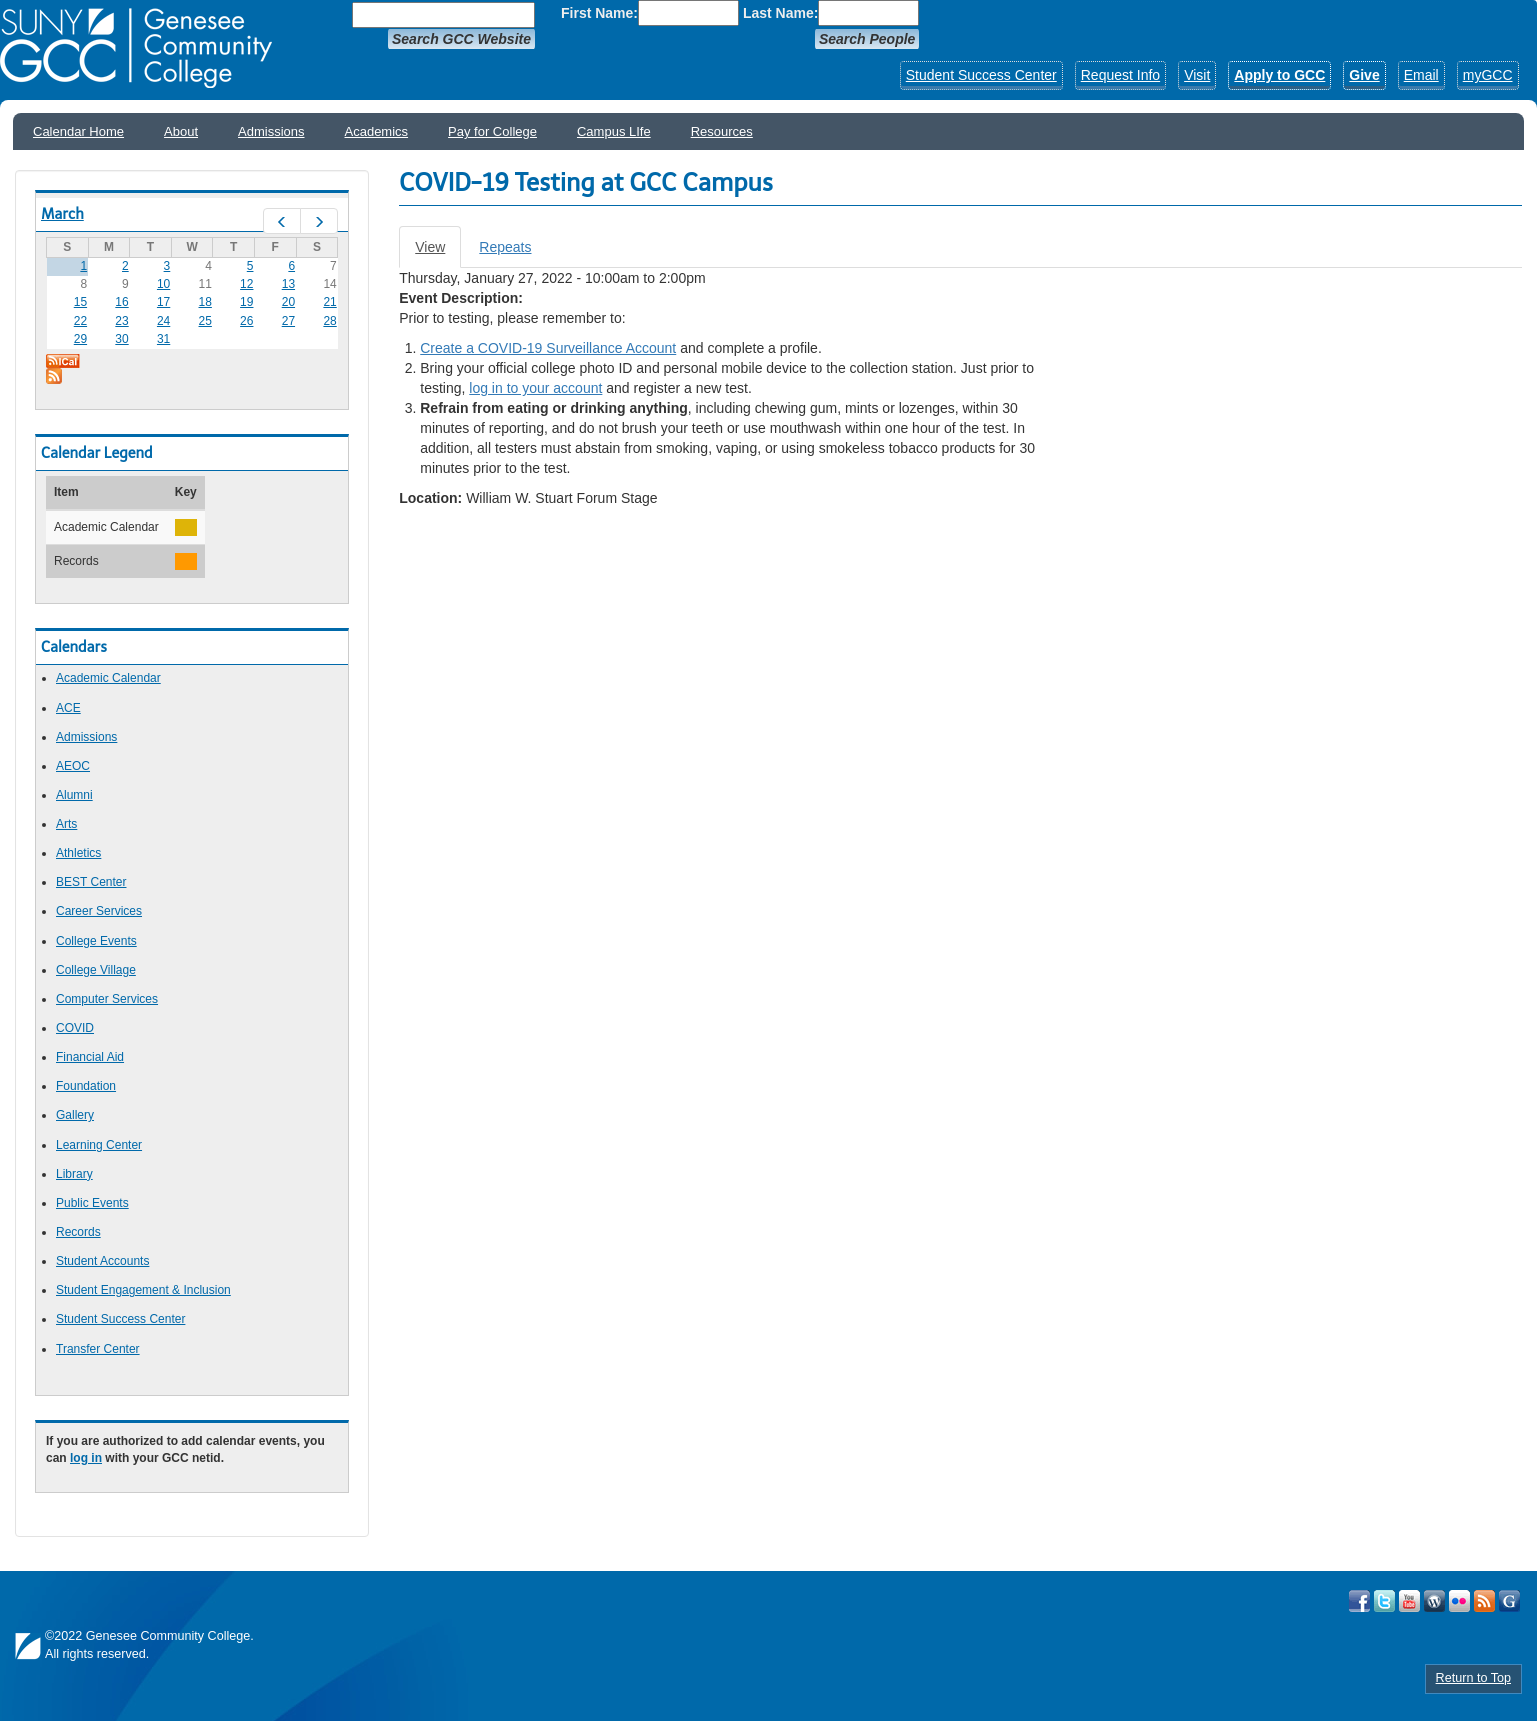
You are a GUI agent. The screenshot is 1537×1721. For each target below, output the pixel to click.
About (181, 131)
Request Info (1120, 75)
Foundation (86, 1086)
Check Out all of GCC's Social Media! (1509, 1601)
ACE (68, 708)
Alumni (74, 795)
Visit (1197, 75)
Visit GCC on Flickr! (1459, 1601)
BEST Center (91, 882)
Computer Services (107, 999)
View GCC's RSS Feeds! (1484, 1601)
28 (329, 321)
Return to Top (1473, 1678)
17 (163, 302)
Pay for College (492, 131)
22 (80, 321)
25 (205, 321)
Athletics (78, 853)
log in (86, 1458)
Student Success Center (981, 75)
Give (1364, 75)
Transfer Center (98, 1349)
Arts (66, 824)
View (438, 252)
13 (288, 284)
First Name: (599, 13)
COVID (75, 1028)
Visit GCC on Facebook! (1359, 1601)
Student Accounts (102, 1261)
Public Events (92, 1203)
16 (121, 302)
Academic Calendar (108, 678)
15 (80, 302)
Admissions (271, 131)
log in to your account (535, 388)
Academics (377, 131)
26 (246, 321)
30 (121, 339)
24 (163, 321)
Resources (722, 131)
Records (78, 1232)
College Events (96, 941)
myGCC (1488, 75)
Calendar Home (78, 131)
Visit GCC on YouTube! (1409, 1601)
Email (1421, 75)
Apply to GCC (1279, 75)
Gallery (75, 1115)
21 (329, 302)
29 (80, 339)
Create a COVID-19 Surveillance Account (548, 348)
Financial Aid (90, 1057)
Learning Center (99, 1145)
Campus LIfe (614, 131)
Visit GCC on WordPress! (1434, 1601)
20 (288, 302)
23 (121, 321)
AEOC (73, 766)
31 (163, 339)
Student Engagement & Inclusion (143, 1290)
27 (288, 321)
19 (246, 302)
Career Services (99, 911)
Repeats (505, 247)
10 (163, 284)
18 (205, 302)
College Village (96, 970)
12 (246, 284)
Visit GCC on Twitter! (1384, 1601)
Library (74, 1174)
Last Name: (780, 13)
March (62, 214)
